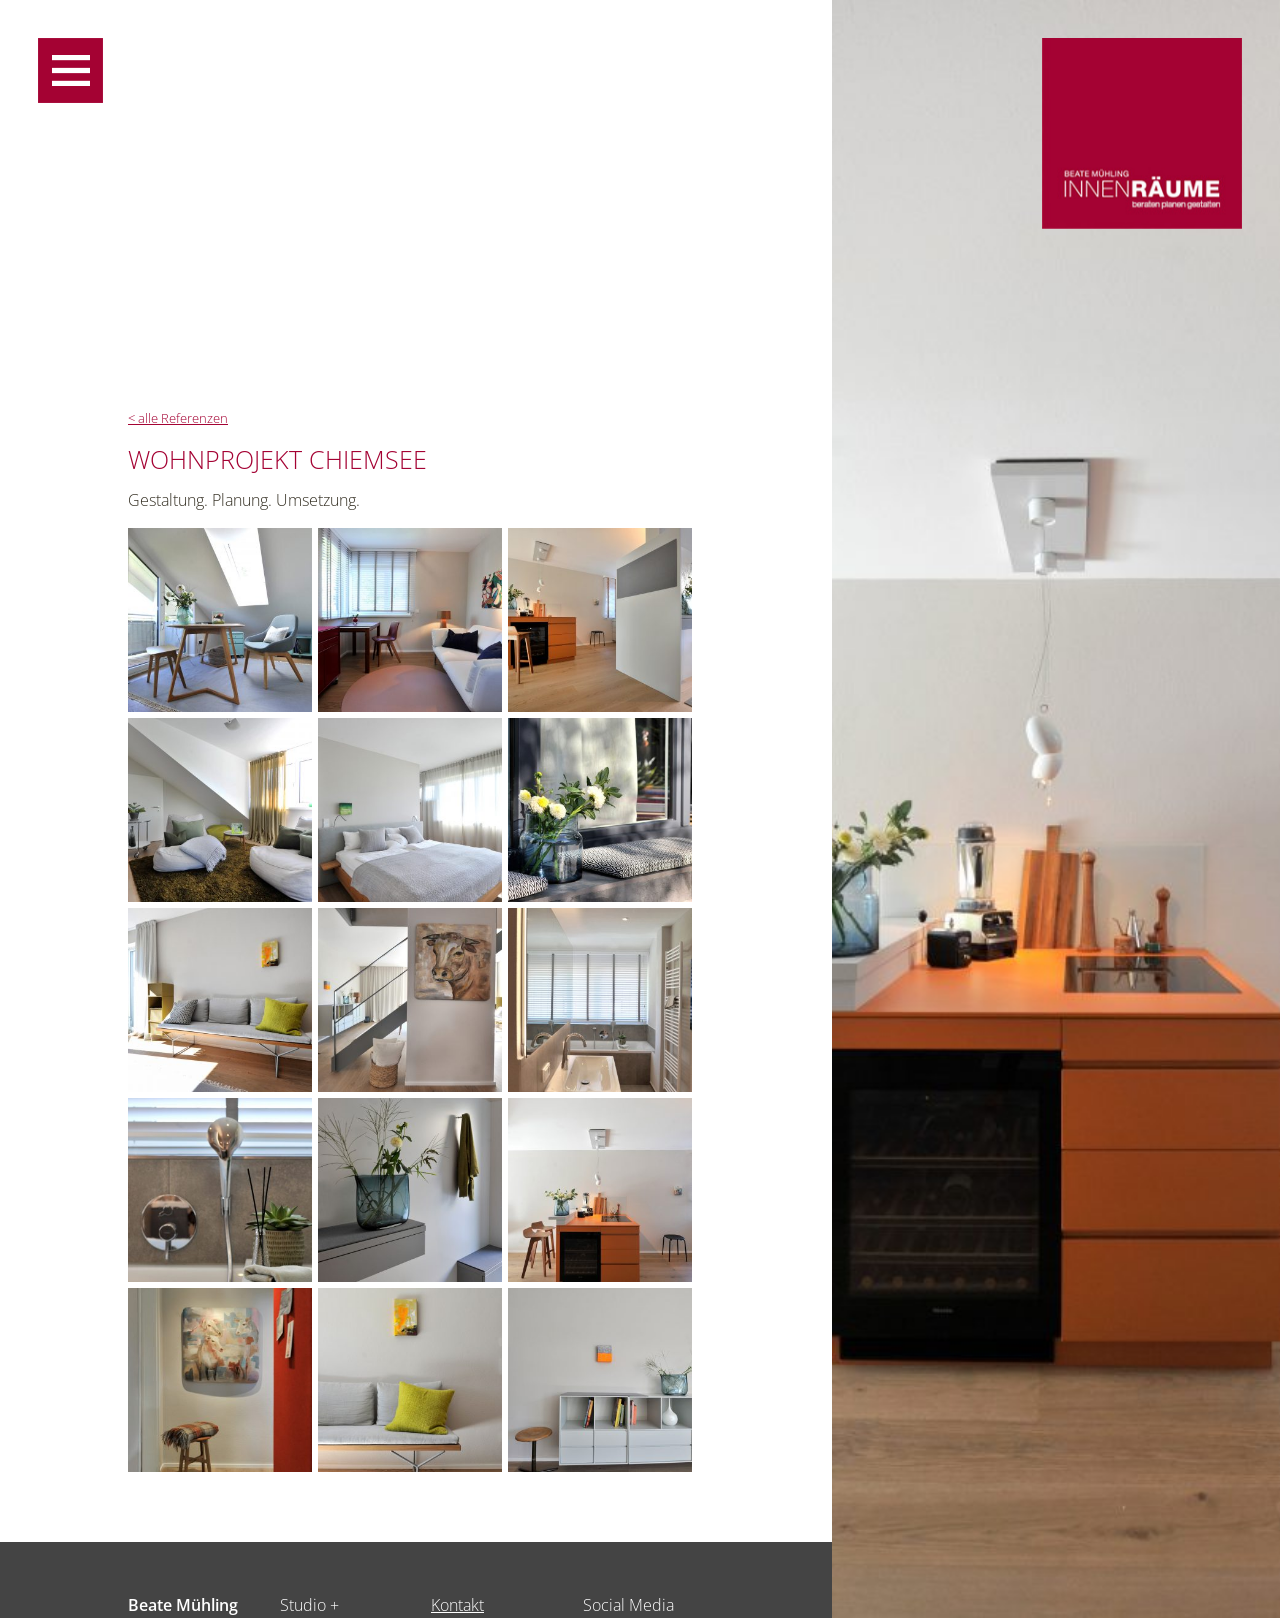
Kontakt (457, 1605)
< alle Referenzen (178, 418)
